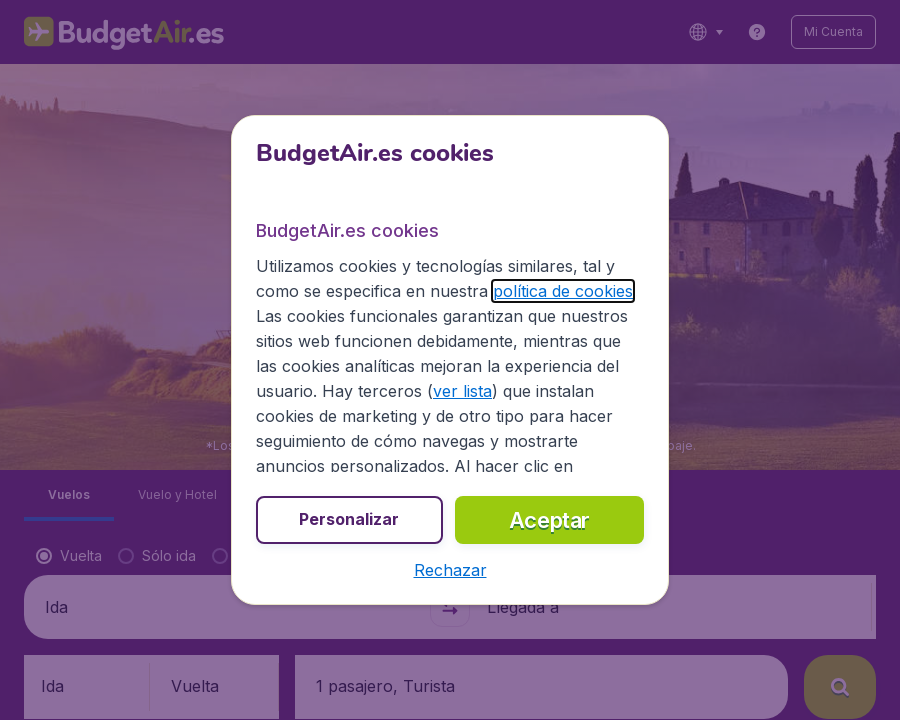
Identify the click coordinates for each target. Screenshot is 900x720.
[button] (450, 570)
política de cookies (563, 291)
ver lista (462, 391)
